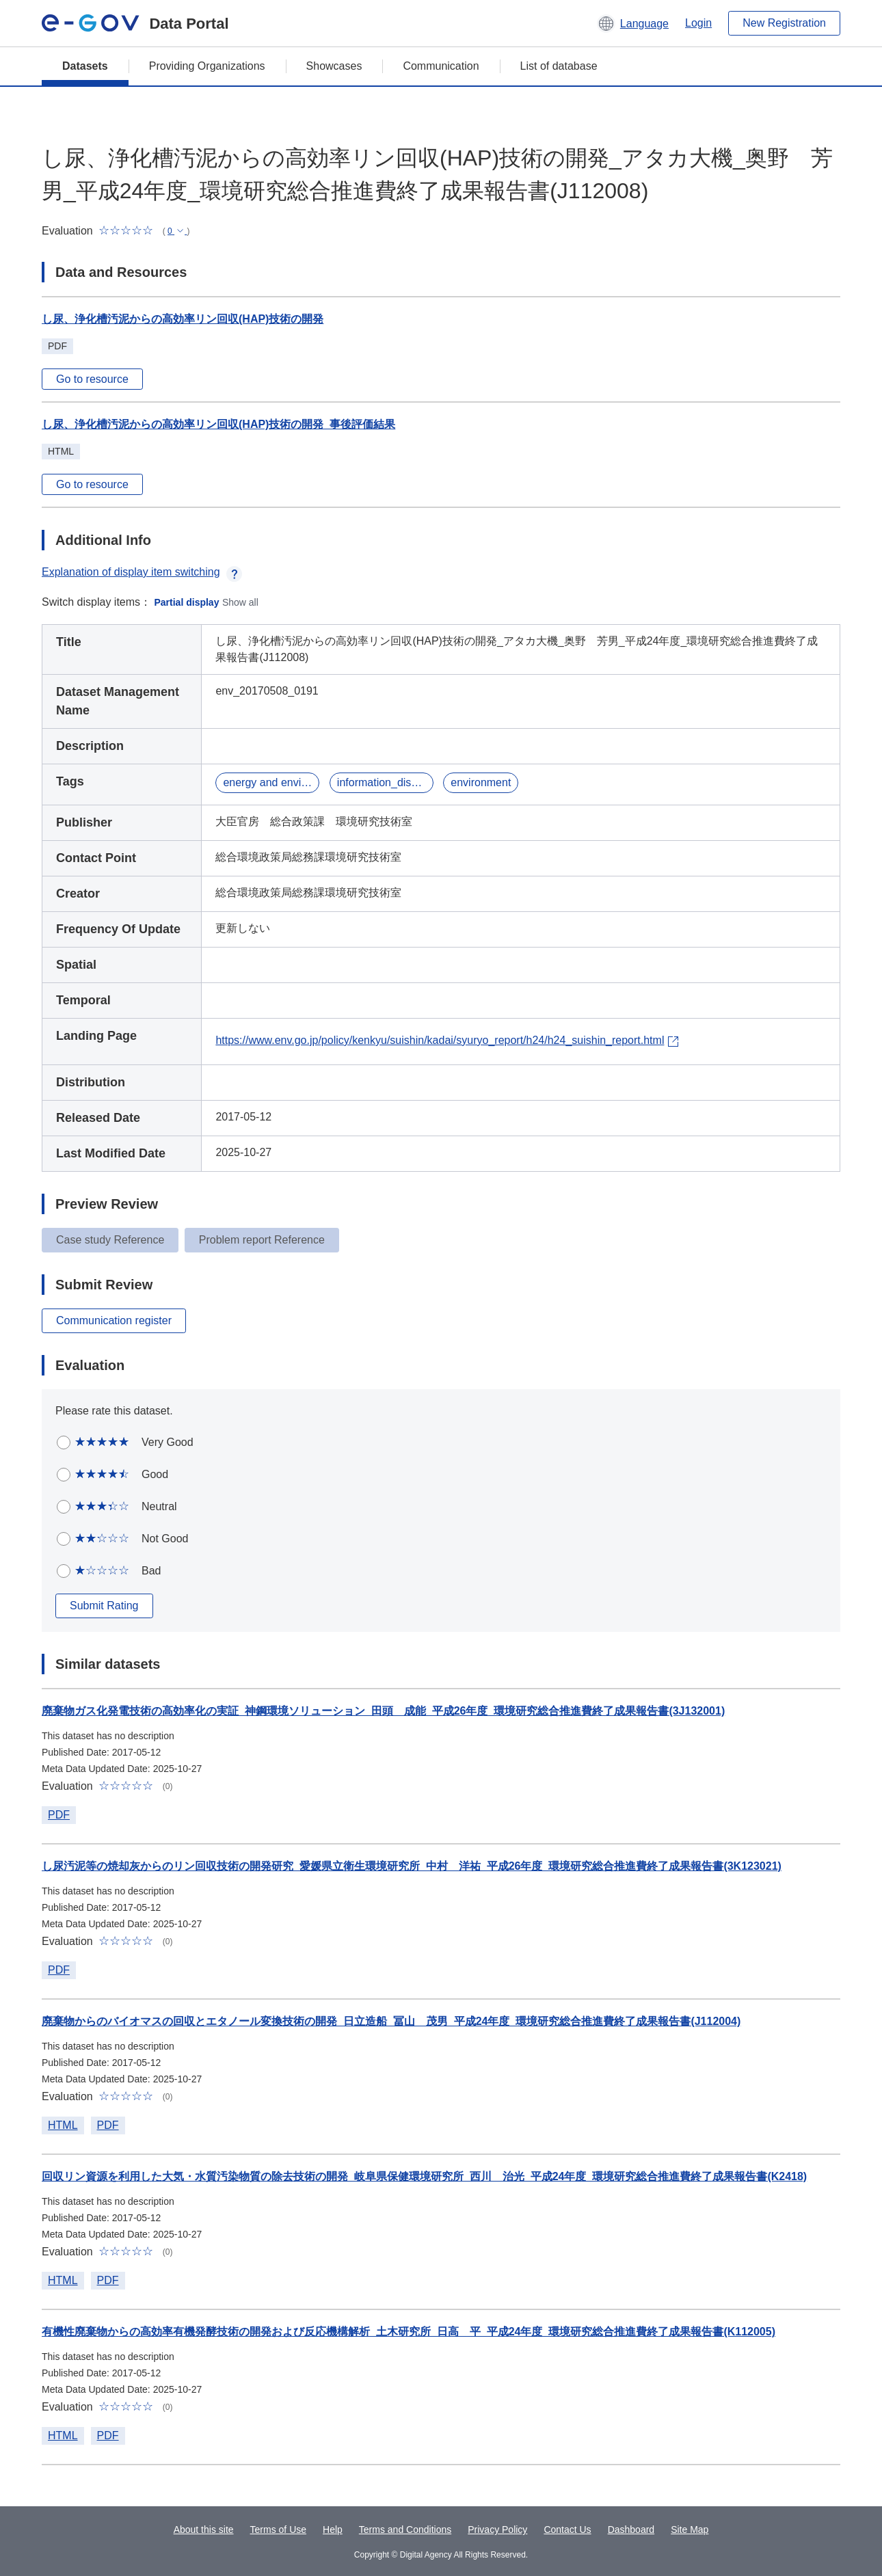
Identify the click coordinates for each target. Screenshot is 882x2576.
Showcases (334, 66)
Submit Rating (104, 1605)
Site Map (689, 2529)
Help (333, 2529)
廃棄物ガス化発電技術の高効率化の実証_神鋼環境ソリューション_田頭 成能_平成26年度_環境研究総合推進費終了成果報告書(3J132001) (383, 1711)
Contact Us (567, 2529)
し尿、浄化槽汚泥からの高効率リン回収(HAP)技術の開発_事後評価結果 (218, 424)
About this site (204, 2529)
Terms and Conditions (405, 2529)
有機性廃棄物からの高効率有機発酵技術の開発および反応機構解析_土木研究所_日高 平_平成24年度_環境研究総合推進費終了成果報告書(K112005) (408, 2331)
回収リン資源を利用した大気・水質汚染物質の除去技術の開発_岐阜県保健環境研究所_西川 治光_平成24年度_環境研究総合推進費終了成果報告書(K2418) (424, 2176)
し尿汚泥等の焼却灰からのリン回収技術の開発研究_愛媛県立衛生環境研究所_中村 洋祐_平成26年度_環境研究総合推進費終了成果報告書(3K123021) (411, 1866)
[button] (633, 23)
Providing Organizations (207, 66)
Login (698, 23)
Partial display (187, 602)
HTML (63, 2125)
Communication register (114, 1320)
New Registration (784, 23)
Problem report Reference (262, 1240)
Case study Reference (110, 1240)
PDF (59, 1815)
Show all (240, 602)
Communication (441, 66)
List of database (559, 66)
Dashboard (631, 2529)
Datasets (85, 66)
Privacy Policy (497, 2529)
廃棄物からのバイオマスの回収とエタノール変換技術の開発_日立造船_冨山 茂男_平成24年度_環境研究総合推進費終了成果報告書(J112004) (391, 2021)
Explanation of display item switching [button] (142, 572)
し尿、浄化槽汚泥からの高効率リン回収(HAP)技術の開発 (182, 319)
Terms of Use (278, 2529)
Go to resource (92, 379)
